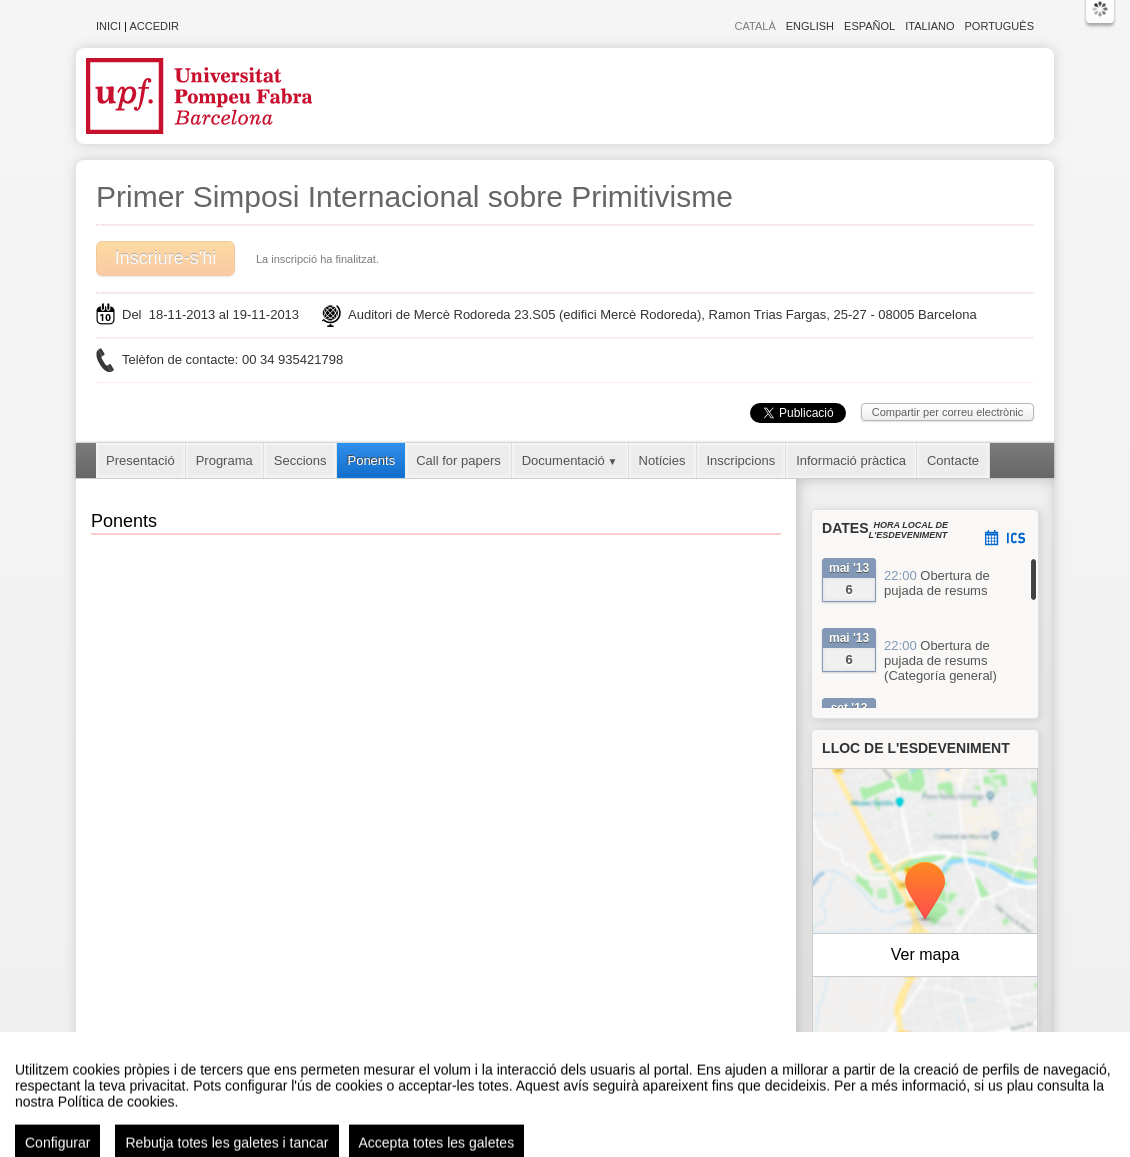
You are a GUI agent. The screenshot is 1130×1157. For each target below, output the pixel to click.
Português (999, 26)
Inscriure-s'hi (165, 258)
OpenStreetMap (951, 1060)
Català (755, 26)
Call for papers (458, 460)
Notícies (662, 460)
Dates (845, 528)
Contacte (953, 460)
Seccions (300, 460)
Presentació (140, 460)
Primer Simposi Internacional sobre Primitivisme (414, 196)
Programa (224, 460)
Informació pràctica (851, 460)
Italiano (929, 26)
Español (869, 26)
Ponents (371, 460)
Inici (108, 26)
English (810, 26)
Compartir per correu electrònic (948, 412)
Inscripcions (741, 460)
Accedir (154, 26)
